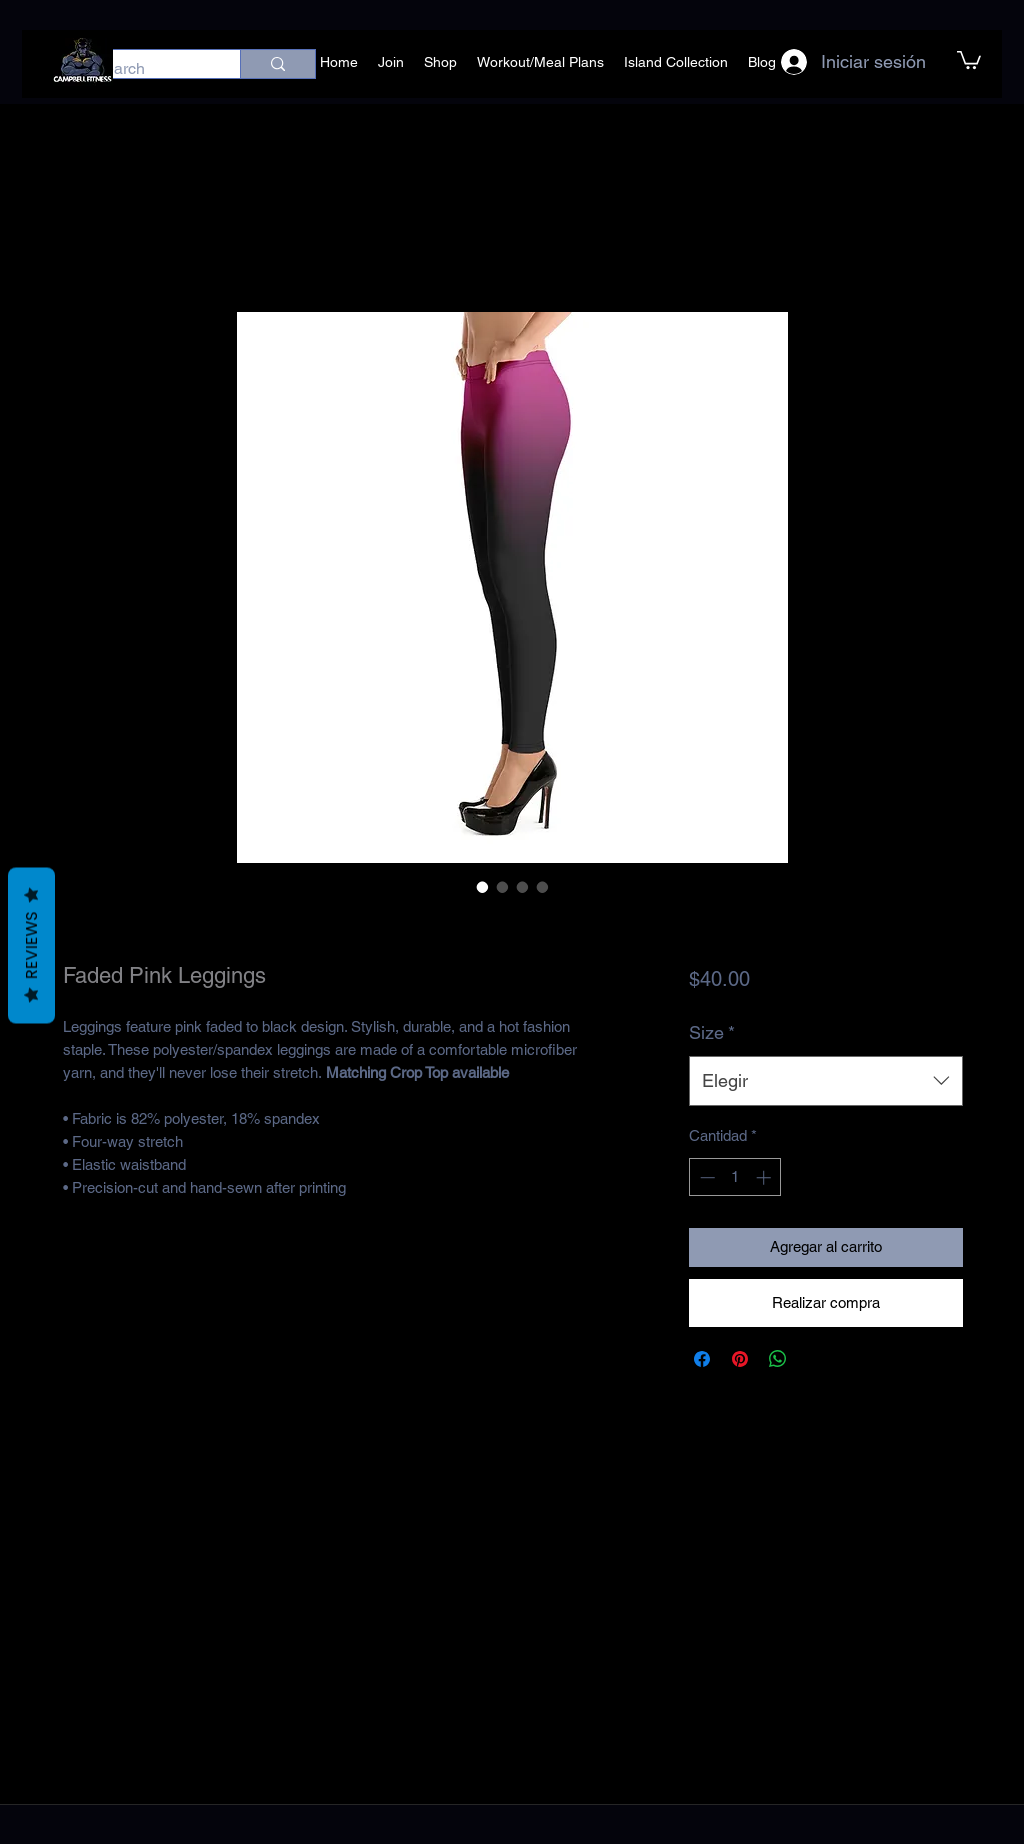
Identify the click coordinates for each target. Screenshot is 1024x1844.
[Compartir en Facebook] (702, 1359)
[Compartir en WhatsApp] (778, 1359)
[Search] (146, 69)
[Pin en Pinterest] (740, 1359)
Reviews (31, 946)
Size (712, 1032)
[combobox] (825, 1081)
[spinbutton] (735, 1177)
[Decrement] (705, 1177)
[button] (969, 59)
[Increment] (765, 1177)
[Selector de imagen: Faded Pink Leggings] (483, 887)
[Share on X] (816, 1359)
